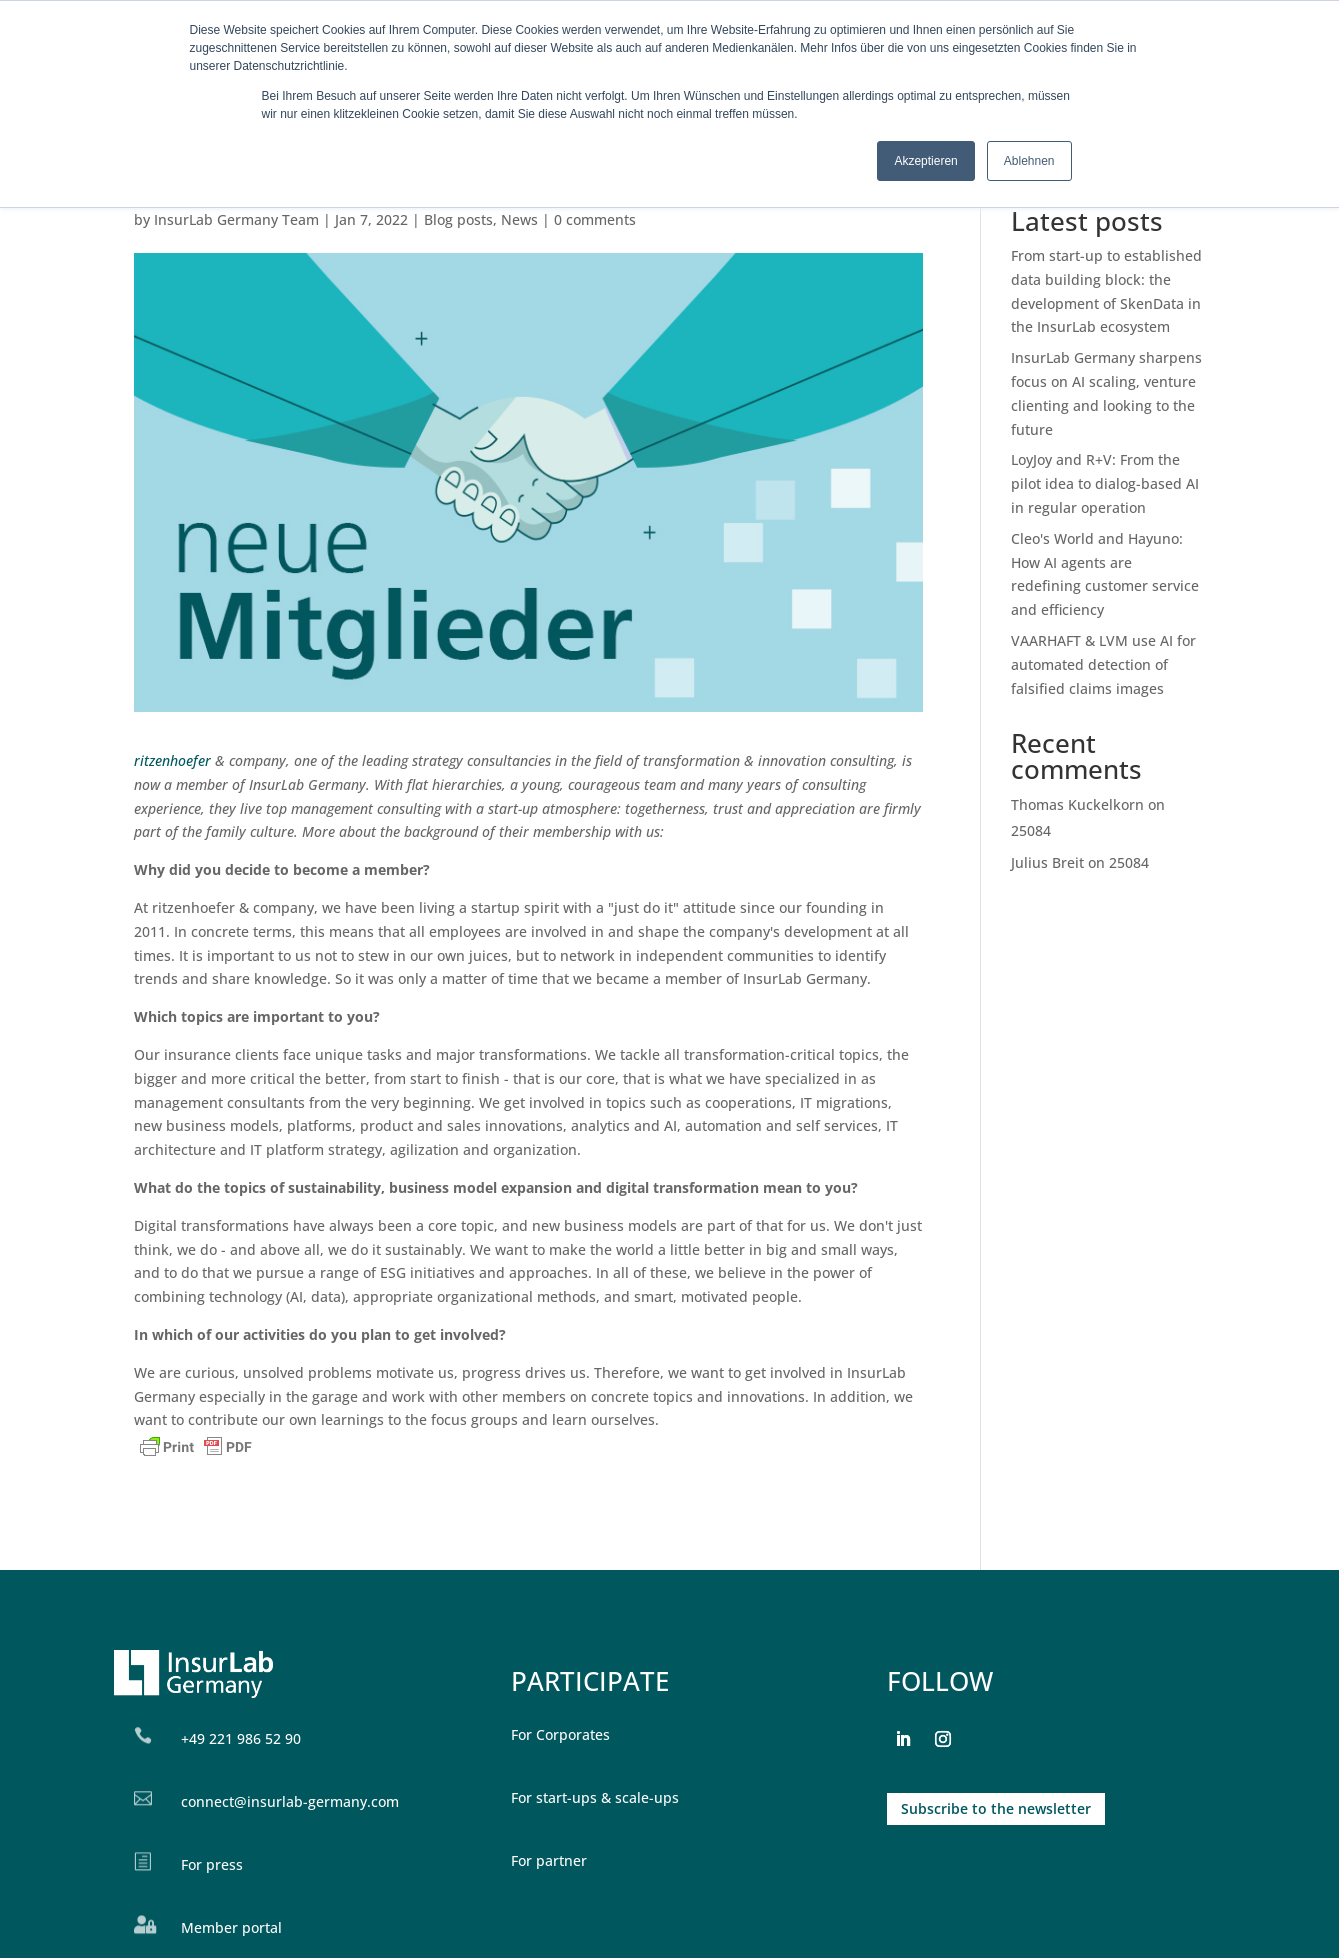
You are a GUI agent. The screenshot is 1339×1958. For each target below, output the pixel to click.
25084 (1031, 830)
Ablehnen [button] (1029, 161)
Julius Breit (1047, 862)
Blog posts (458, 219)
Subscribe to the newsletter (996, 1808)
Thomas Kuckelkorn (1077, 804)
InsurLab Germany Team (236, 219)
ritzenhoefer (174, 760)
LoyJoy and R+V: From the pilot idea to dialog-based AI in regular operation (1105, 483)
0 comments (595, 219)
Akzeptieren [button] (925, 161)
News (519, 219)
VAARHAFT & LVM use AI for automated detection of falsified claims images (1103, 664)
